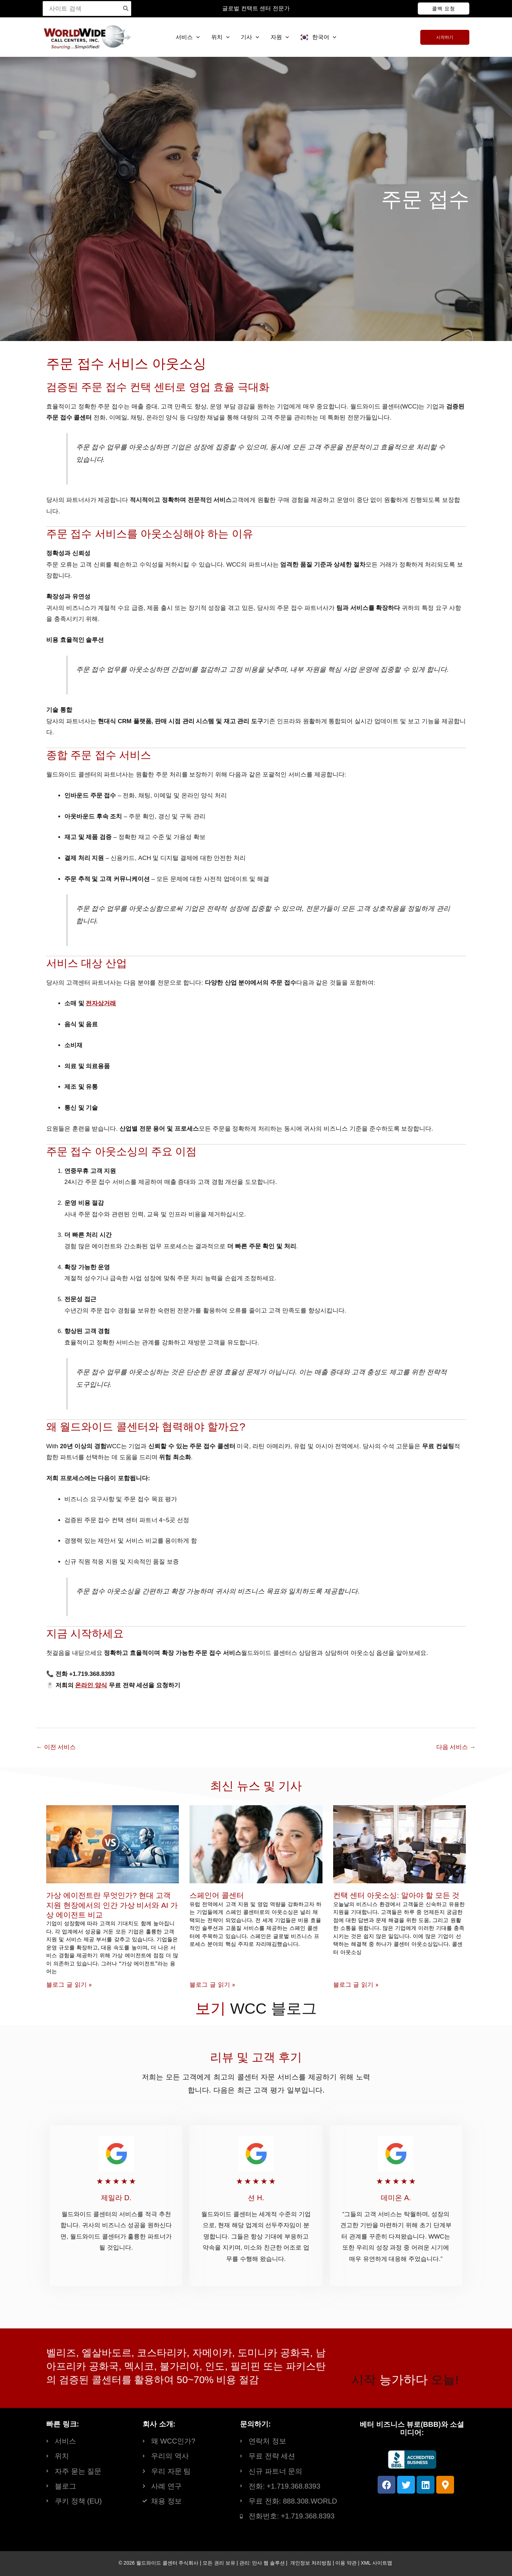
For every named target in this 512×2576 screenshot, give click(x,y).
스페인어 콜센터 (217, 1895)
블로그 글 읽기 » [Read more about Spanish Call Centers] (212, 1984)
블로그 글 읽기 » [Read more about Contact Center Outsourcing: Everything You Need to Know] (356, 1984)
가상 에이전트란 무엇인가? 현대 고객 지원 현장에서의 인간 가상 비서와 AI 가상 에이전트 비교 (112, 1905)
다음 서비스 (456, 1747)
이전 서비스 (56, 1747)
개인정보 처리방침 (310, 2563)
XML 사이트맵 (376, 2563)
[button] (443, 8)
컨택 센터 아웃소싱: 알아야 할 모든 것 (396, 1895)
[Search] (126, 8)
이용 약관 (346, 2563)
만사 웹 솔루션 (268, 2563)
